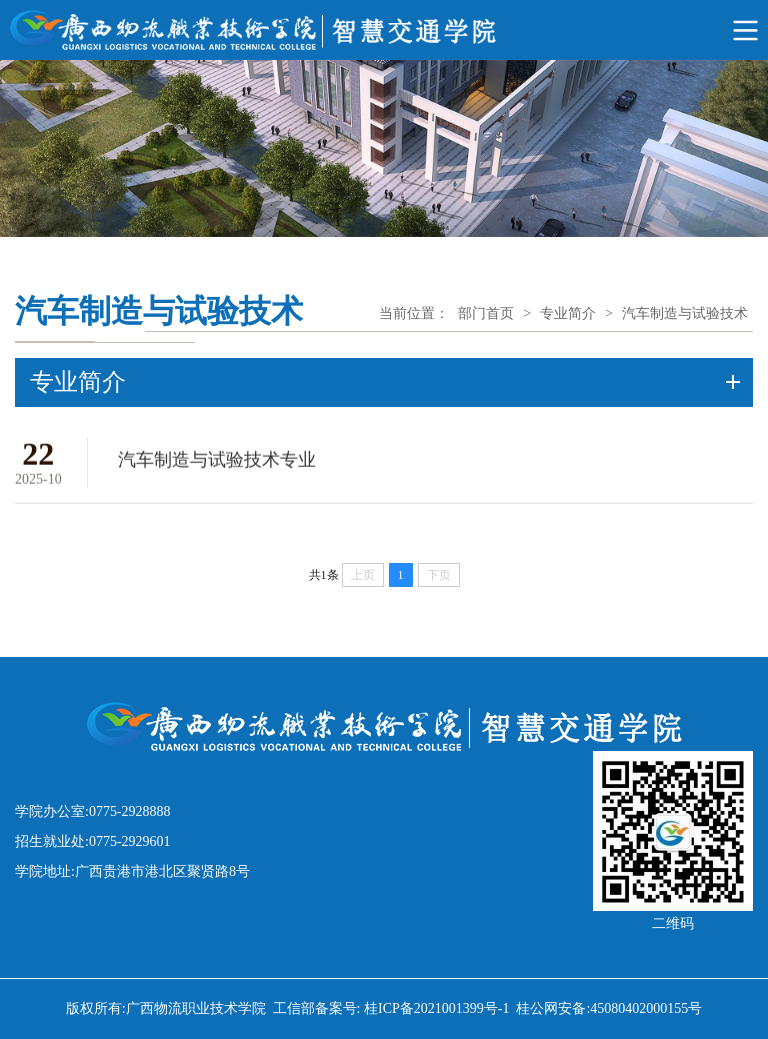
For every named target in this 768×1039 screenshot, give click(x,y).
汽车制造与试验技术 (685, 313)
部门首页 (486, 313)
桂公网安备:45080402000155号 (609, 1008)
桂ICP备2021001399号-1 (436, 1008)
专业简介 (568, 313)
